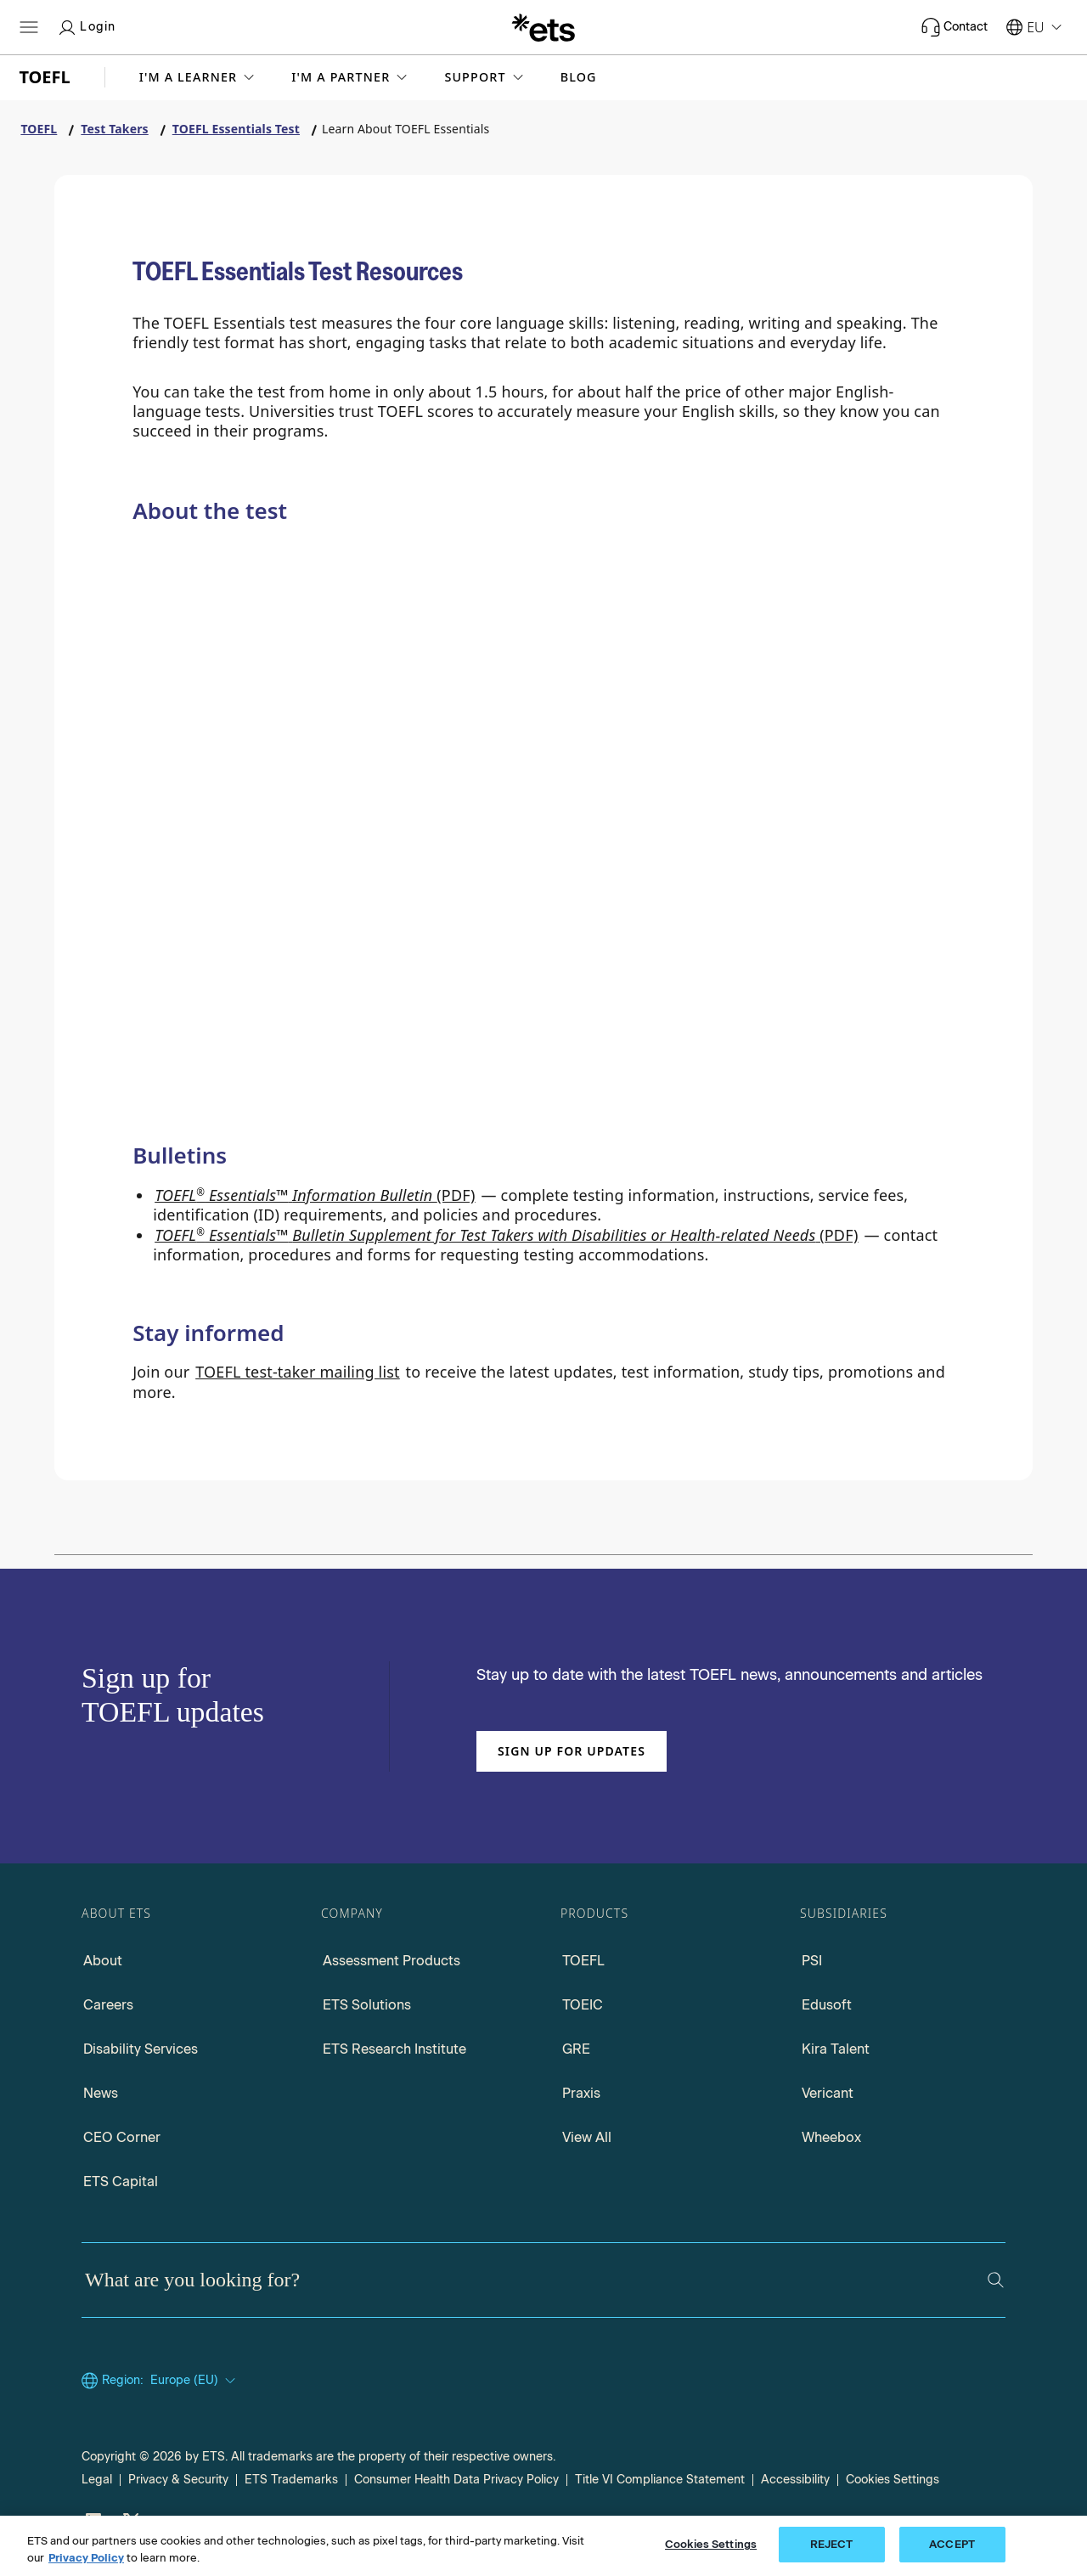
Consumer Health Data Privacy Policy (456, 2479)
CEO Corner (122, 2137)
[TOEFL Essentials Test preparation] (194, 1095)
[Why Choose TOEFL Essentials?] (194, 851)
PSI (812, 1961)
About (102, 1961)
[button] (198, 77)
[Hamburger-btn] (29, 27)
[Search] (995, 2280)
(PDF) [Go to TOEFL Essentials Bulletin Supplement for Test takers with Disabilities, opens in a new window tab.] (507, 1235)
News (100, 2093)
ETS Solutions (367, 2005)
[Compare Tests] (473, 854)
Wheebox (831, 2137)
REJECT (831, 2544)
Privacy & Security (178, 2479)
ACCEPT (952, 2544)
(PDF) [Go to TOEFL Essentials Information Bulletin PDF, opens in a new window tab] (315, 1195)
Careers (108, 2005)
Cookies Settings (892, 2479)
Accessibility (795, 2479)
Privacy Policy (86, 2557)
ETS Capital (120, 2181)
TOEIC (582, 2005)
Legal (97, 2479)
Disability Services (140, 2049)
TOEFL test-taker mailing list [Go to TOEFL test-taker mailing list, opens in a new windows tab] (297, 1371)
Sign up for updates (571, 1751)
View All (586, 2137)
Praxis (581, 2093)
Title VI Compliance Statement (660, 2479)
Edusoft (827, 2005)
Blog (578, 77)
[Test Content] (753, 867)
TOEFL (583, 1961)
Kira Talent (836, 2049)
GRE (576, 2049)
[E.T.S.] (543, 27)
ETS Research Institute (394, 2049)
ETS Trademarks (291, 2479)
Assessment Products (391, 1961)
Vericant (827, 2093)
